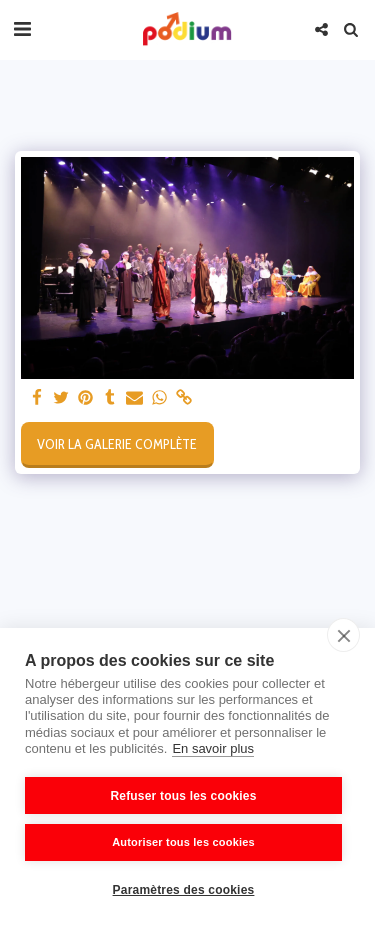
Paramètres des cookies (184, 890)
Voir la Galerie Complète (117, 444)
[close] (343, 635)
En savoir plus (213, 748)
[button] (22, 29)
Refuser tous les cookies (183, 796)
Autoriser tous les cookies (183, 842)
